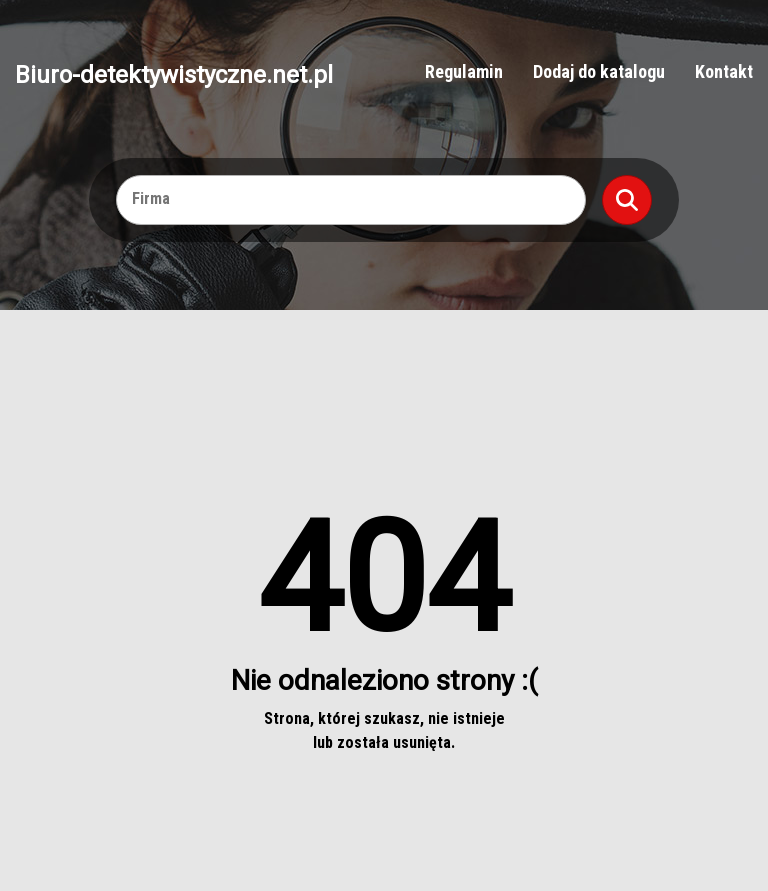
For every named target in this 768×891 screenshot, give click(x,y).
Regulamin (464, 71)
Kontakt (724, 71)
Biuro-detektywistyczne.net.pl (174, 74)
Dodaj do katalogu (599, 71)
